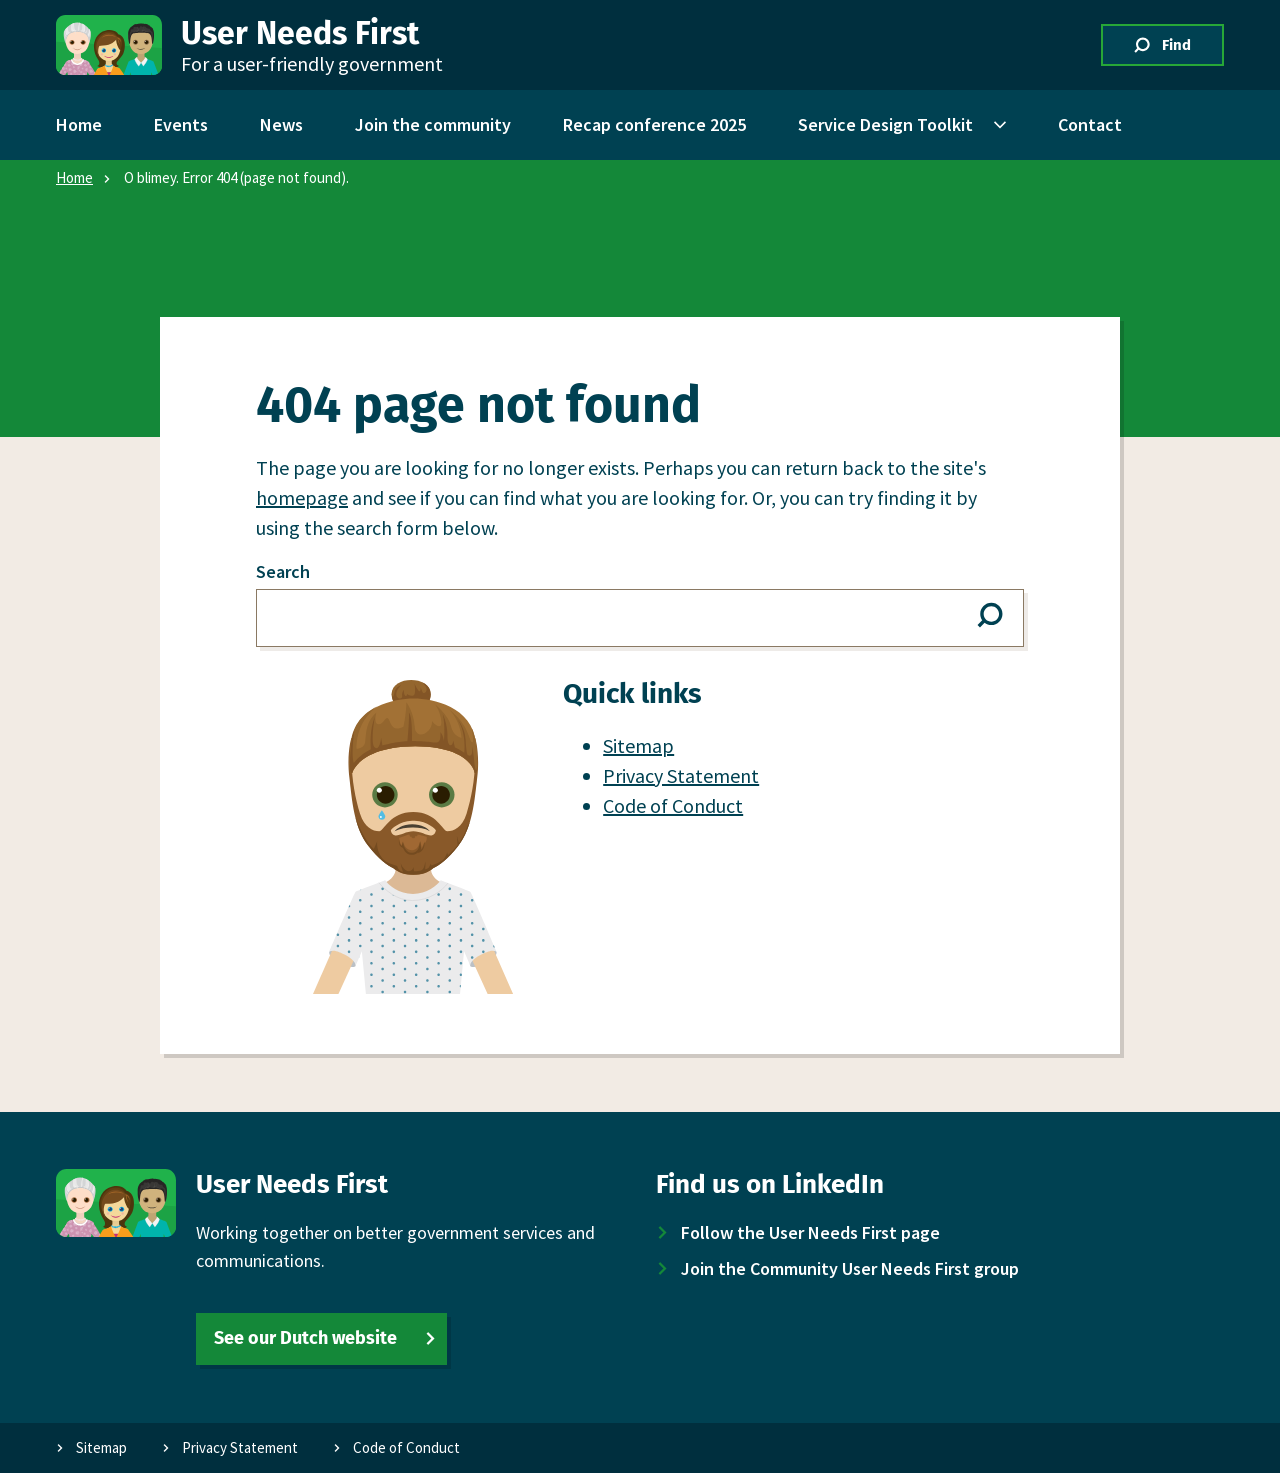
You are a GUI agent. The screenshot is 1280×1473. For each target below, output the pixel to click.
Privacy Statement (681, 775)
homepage (302, 497)
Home (74, 177)
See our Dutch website (305, 1338)
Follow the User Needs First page (810, 1232)
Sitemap (638, 745)
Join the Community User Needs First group (850, 1268)
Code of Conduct (673, 805)
